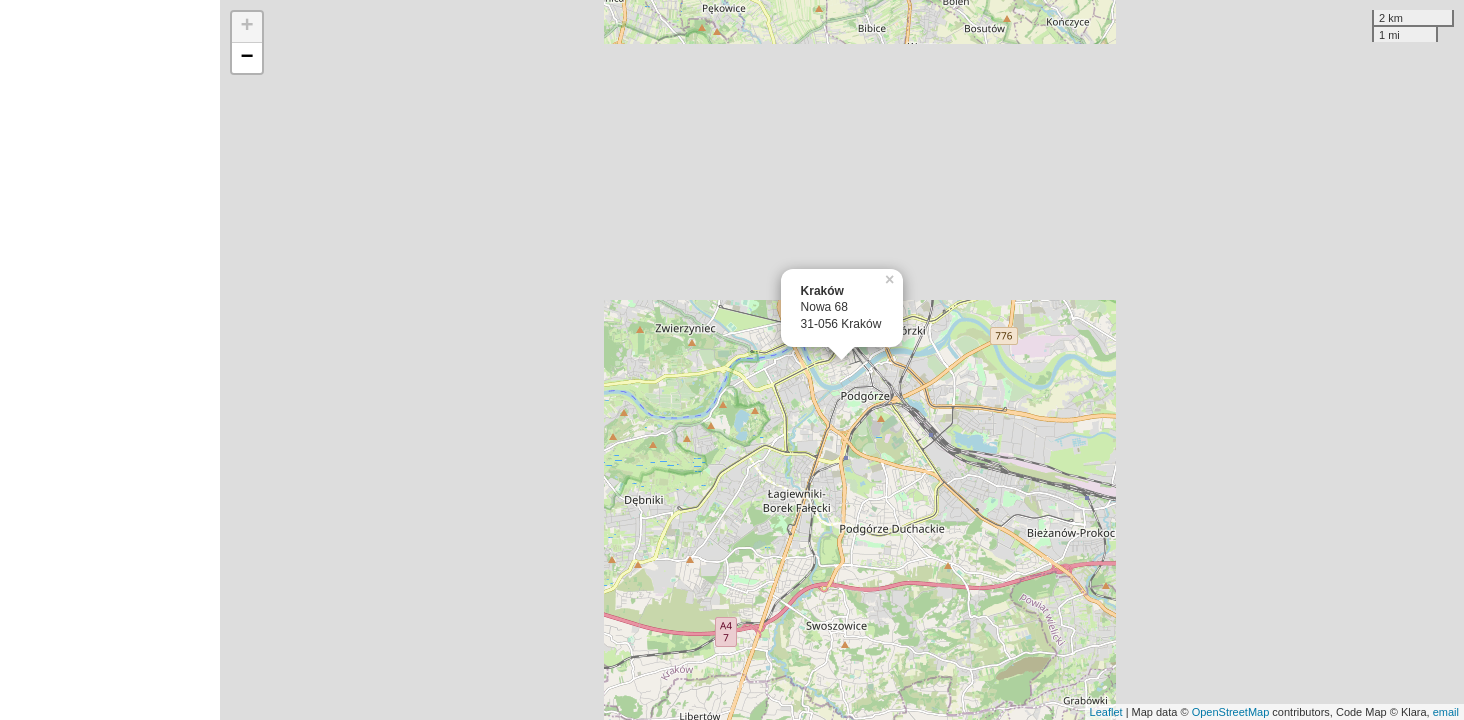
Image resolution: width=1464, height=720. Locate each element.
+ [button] (247, 27)
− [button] (247, 58)
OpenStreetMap (1231, 712)
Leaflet (1106, 712)
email (1446, 712)
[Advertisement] (110, 360)
